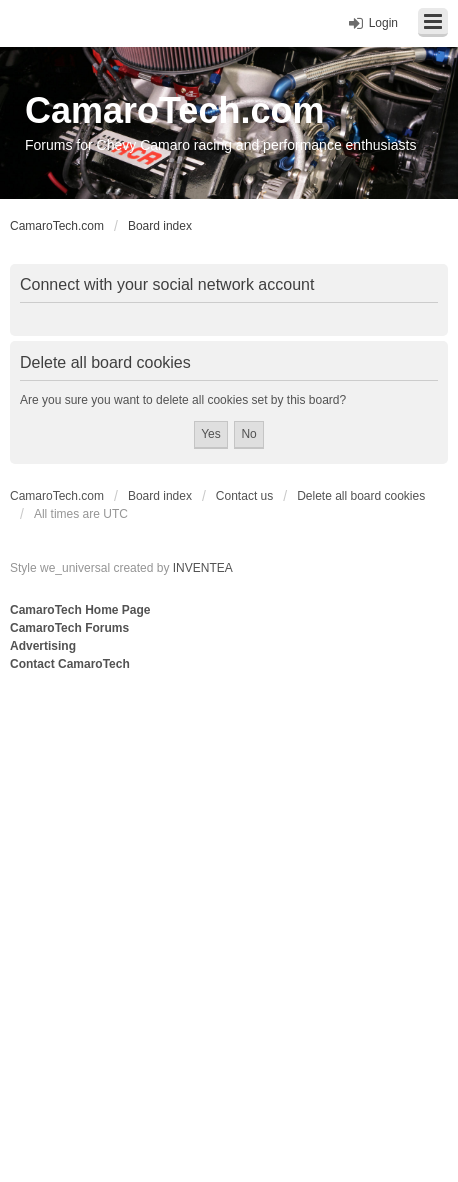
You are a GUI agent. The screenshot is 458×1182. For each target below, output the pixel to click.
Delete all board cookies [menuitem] (361, 496)
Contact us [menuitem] (244, 496)
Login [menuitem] (383, 23)
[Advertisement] (229, 914)
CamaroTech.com (174, 110)
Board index (160, 496)
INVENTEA (203, 568)
